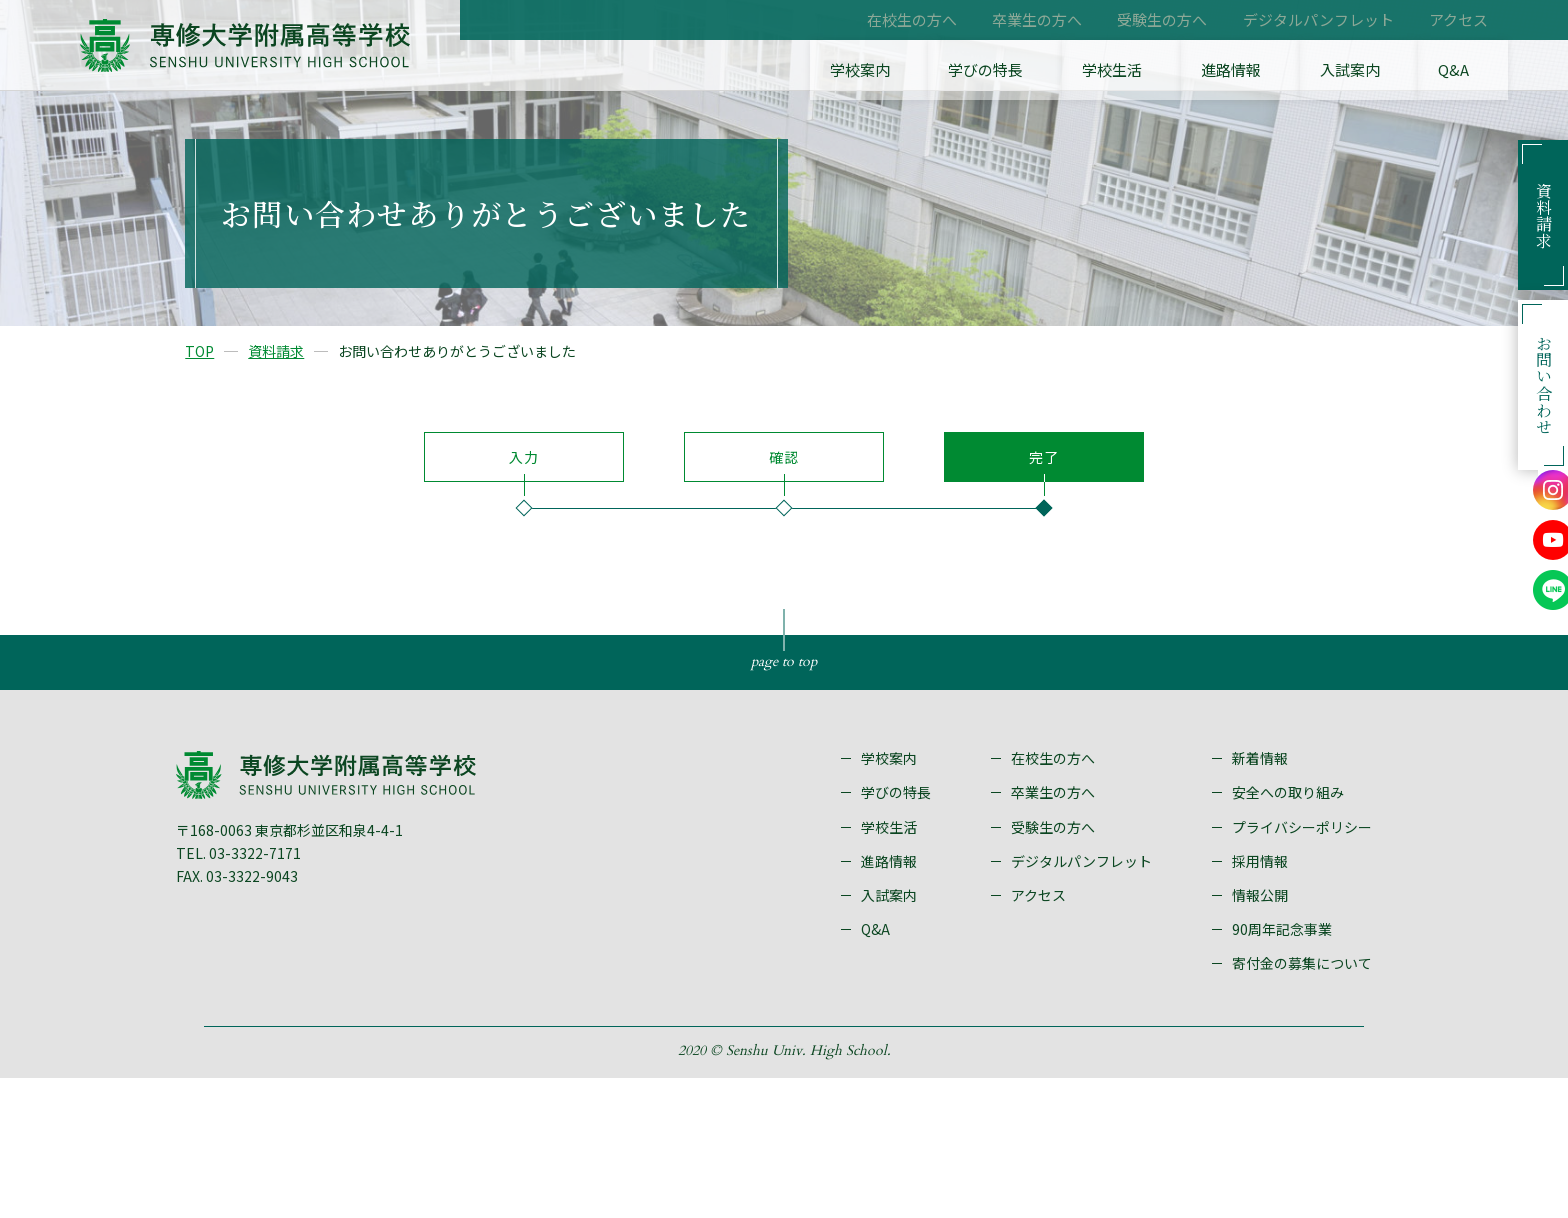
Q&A (1473, 70)
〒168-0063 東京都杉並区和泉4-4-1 (317, 966)
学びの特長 (1096, 70)
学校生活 (1199, 70)
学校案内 (993, 70)
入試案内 (1391, 70)
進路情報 (1295, 70)
